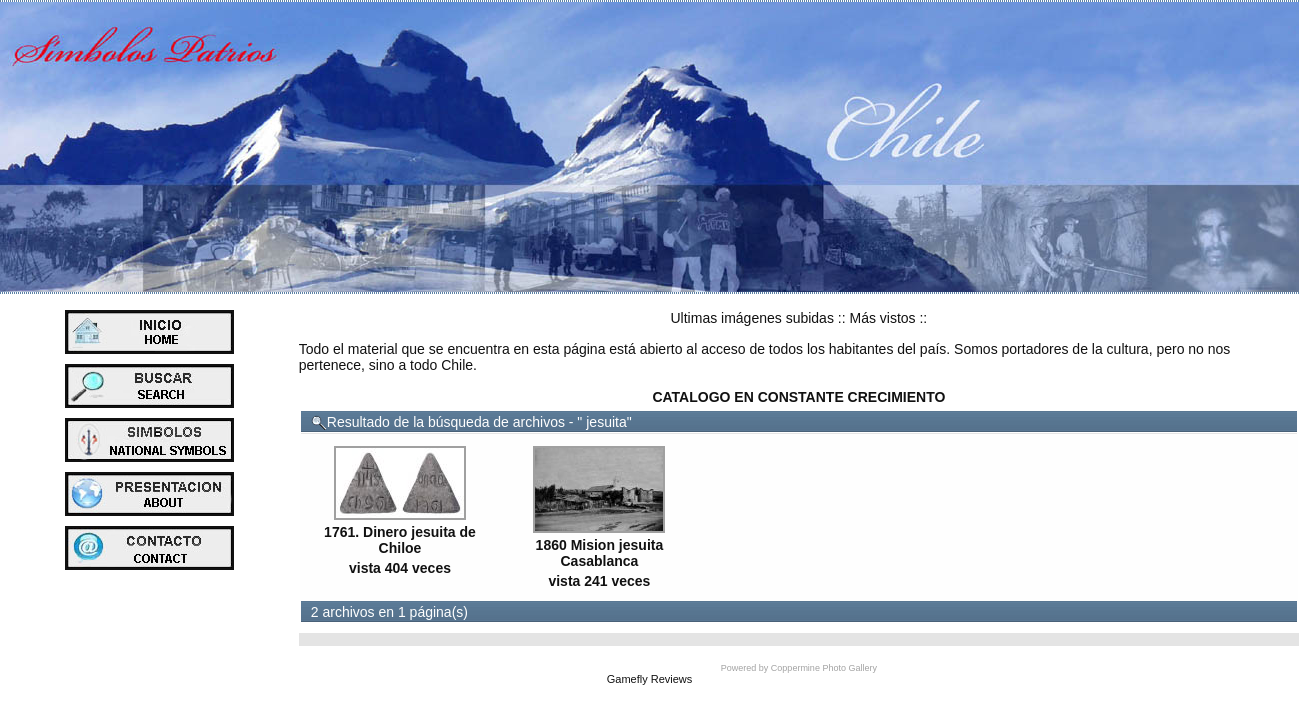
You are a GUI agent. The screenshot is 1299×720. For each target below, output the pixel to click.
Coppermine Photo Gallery (824, 668)
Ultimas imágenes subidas (752, 318)
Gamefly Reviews (650, 679)
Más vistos (882, 318)
